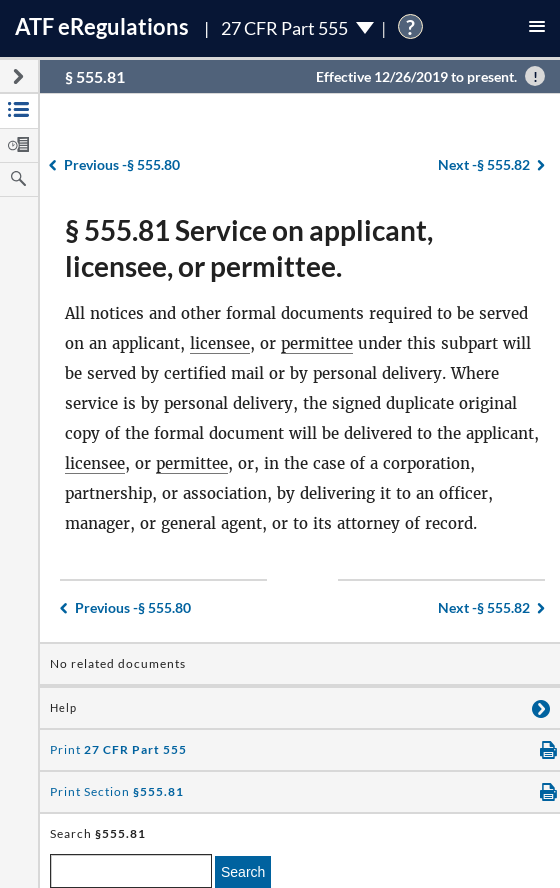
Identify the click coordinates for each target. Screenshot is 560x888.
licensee (220, 343)
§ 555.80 (122, 164)
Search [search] (243, 872)
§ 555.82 (484, 164)
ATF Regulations (102, 26)
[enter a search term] (131, 871)
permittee (317, 343)
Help (63, 708)
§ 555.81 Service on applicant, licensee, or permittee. (249, 248)
